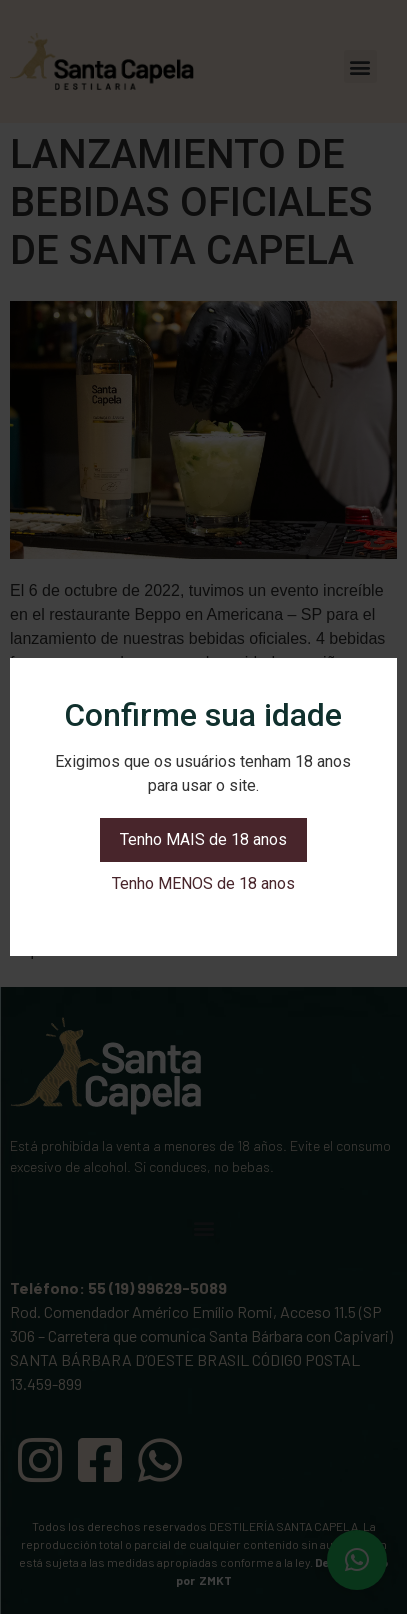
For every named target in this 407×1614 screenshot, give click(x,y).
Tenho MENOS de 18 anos (203, 883)
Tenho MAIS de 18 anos (203, 839)
